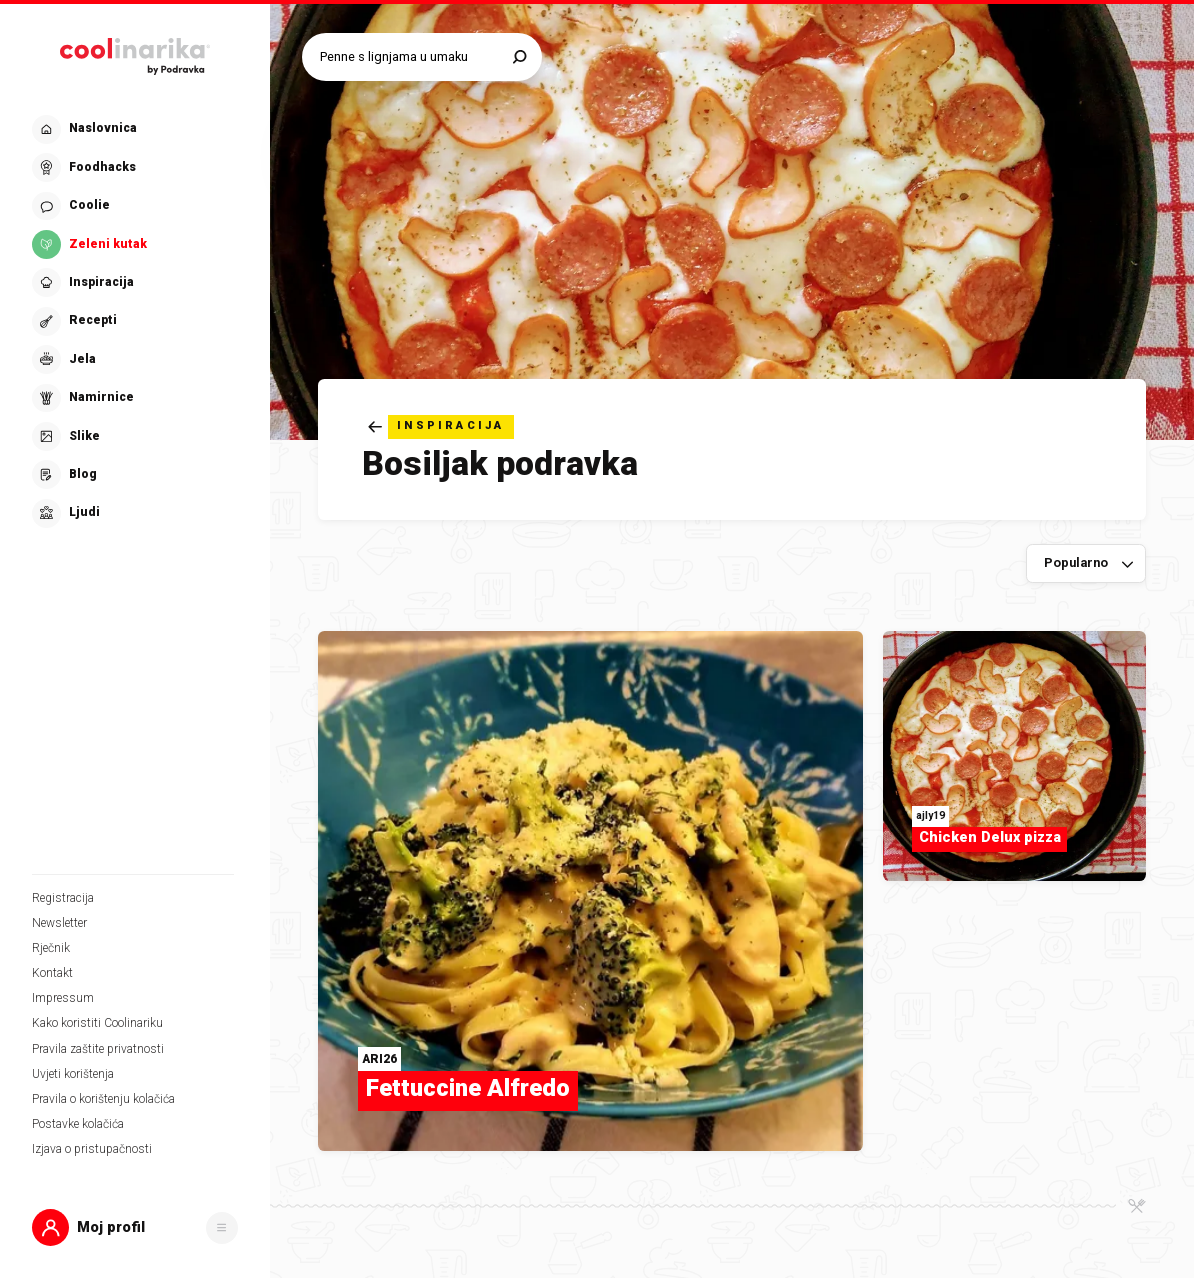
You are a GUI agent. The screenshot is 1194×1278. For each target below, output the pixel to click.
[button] (135, 1227)
